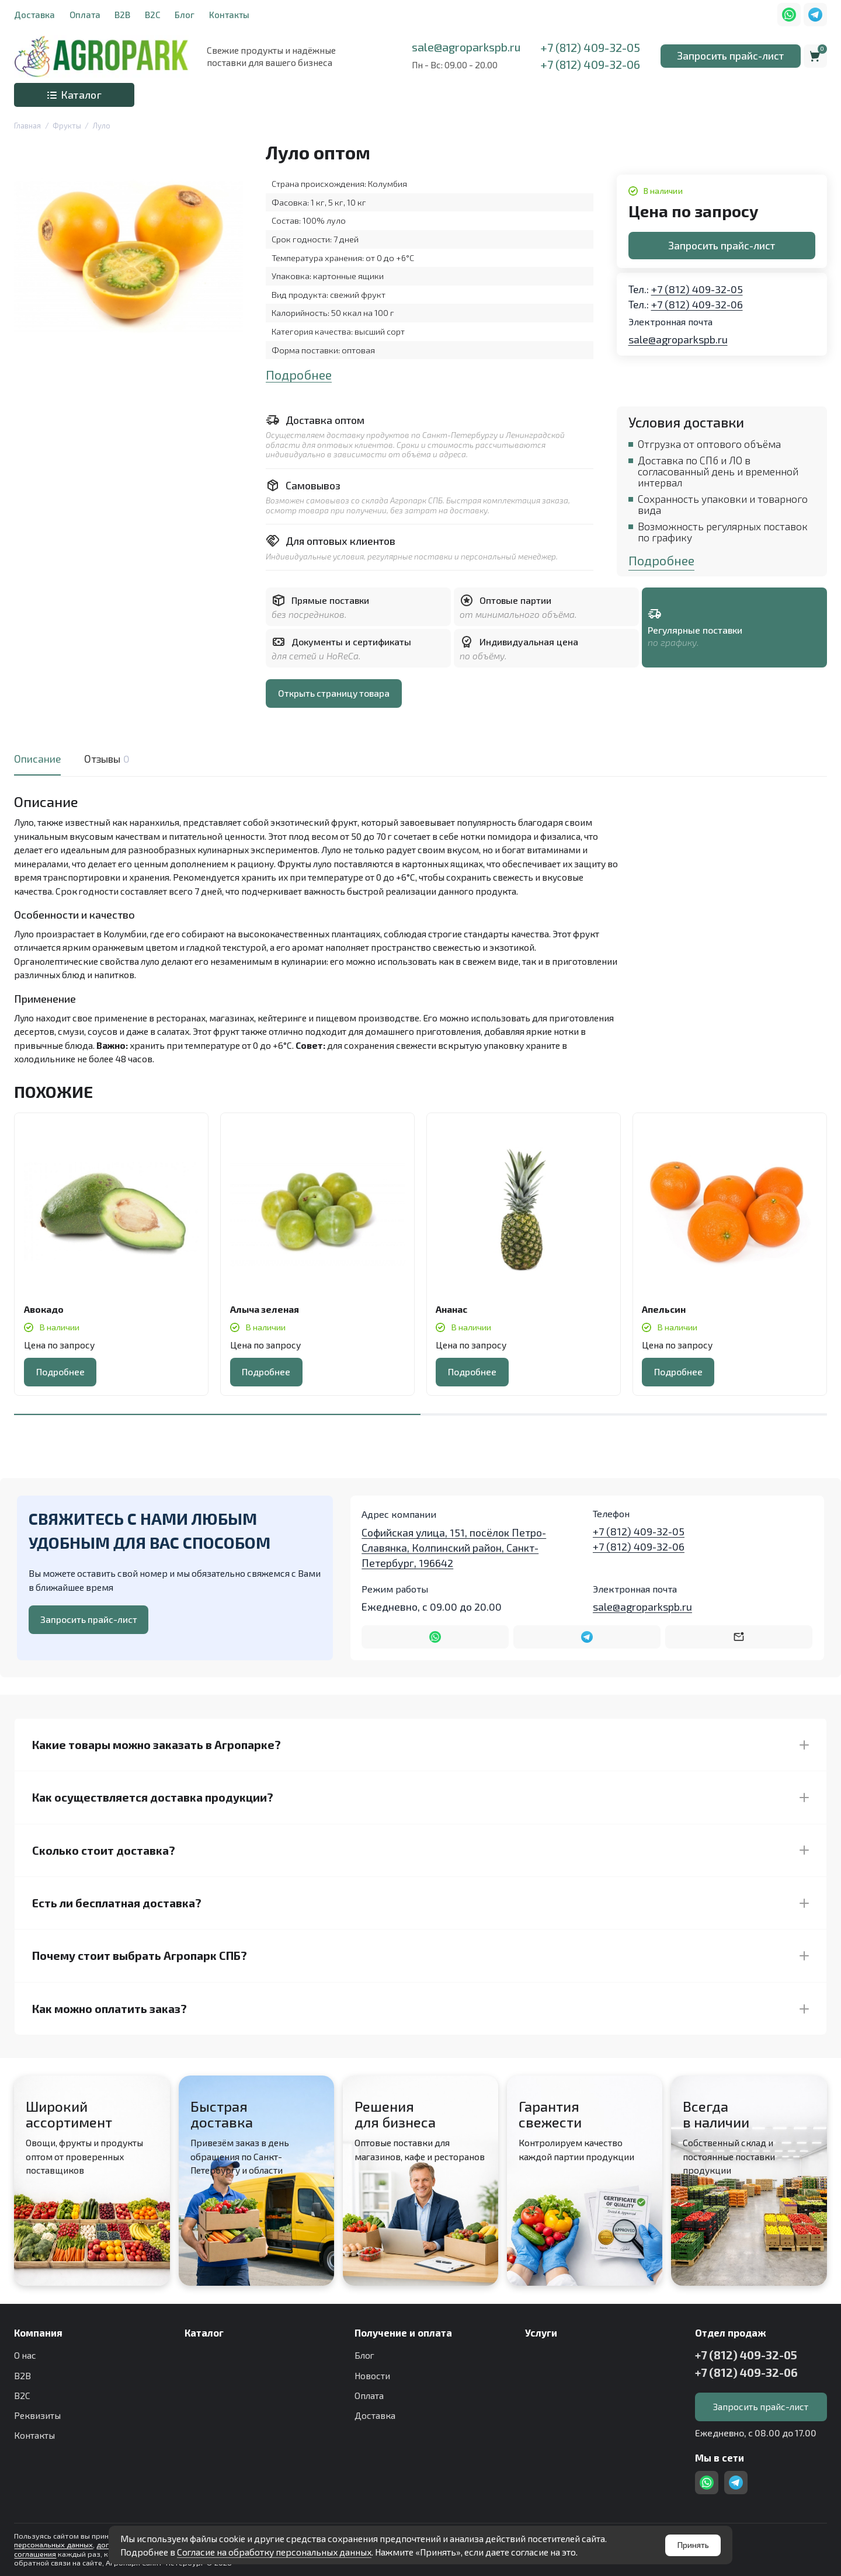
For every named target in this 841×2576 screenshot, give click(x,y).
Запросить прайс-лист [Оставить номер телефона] (88, 1619)
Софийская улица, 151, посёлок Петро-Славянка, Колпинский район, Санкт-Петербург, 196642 (454, 1547)
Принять (693, 2545)
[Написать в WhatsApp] (435, 1637)
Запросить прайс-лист (730, 55)
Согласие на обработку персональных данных (274, 2551)
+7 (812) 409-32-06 (590, 64)
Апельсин (664, 1309)
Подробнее (299, 375)
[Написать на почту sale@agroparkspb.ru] (738, 1637)
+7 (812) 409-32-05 (590, 47)
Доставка (34, 14)
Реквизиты (37, 2415)
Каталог (74, 94)
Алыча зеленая (264, 1309)
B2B (122, 14)
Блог (184, 14)
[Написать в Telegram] (587, 1637)
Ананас (451, 1309)
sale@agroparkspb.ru (466, 47)
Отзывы (105, 758)
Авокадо (44, 1309)
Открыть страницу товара (334, 692)
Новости (372, 2375)
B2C (153, 14)
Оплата (84, 14)
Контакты (229, 14)
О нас (25, 2355)
